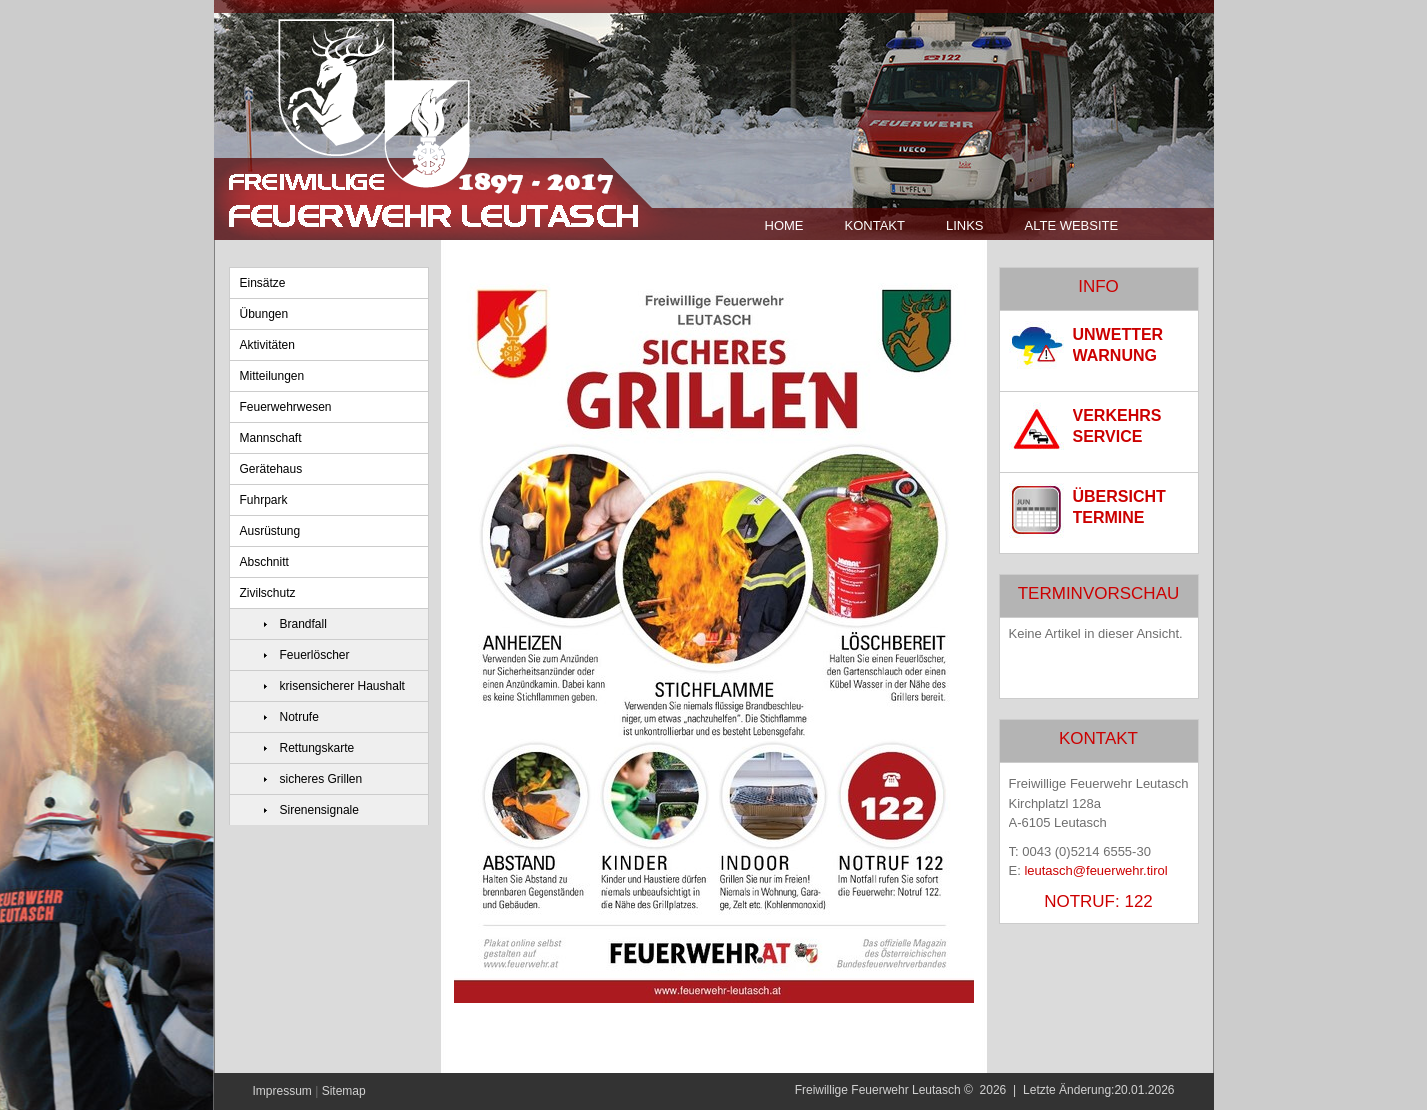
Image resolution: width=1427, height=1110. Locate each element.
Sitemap (344, 1091)
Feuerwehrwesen (286, 407)
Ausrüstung (270, 531)
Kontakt (875, 225)
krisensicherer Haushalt (342, 686)
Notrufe (299, 717)
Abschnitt (264, 562)
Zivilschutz (268, 593)
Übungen (264, 314)
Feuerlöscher (315, 655)
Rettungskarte (317, 748)
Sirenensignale (319, 810)
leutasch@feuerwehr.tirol (1095, 870)
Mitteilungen (272, 376)
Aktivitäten (267, 345)
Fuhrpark (264, 500)
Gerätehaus (271, 469)
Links (965, 225)
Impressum (282, 1091)
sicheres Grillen (321, 779)
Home (784, 225)
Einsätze (263, 283)
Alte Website (1072, 225)
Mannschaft (271, 438)
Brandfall (303, 624)
